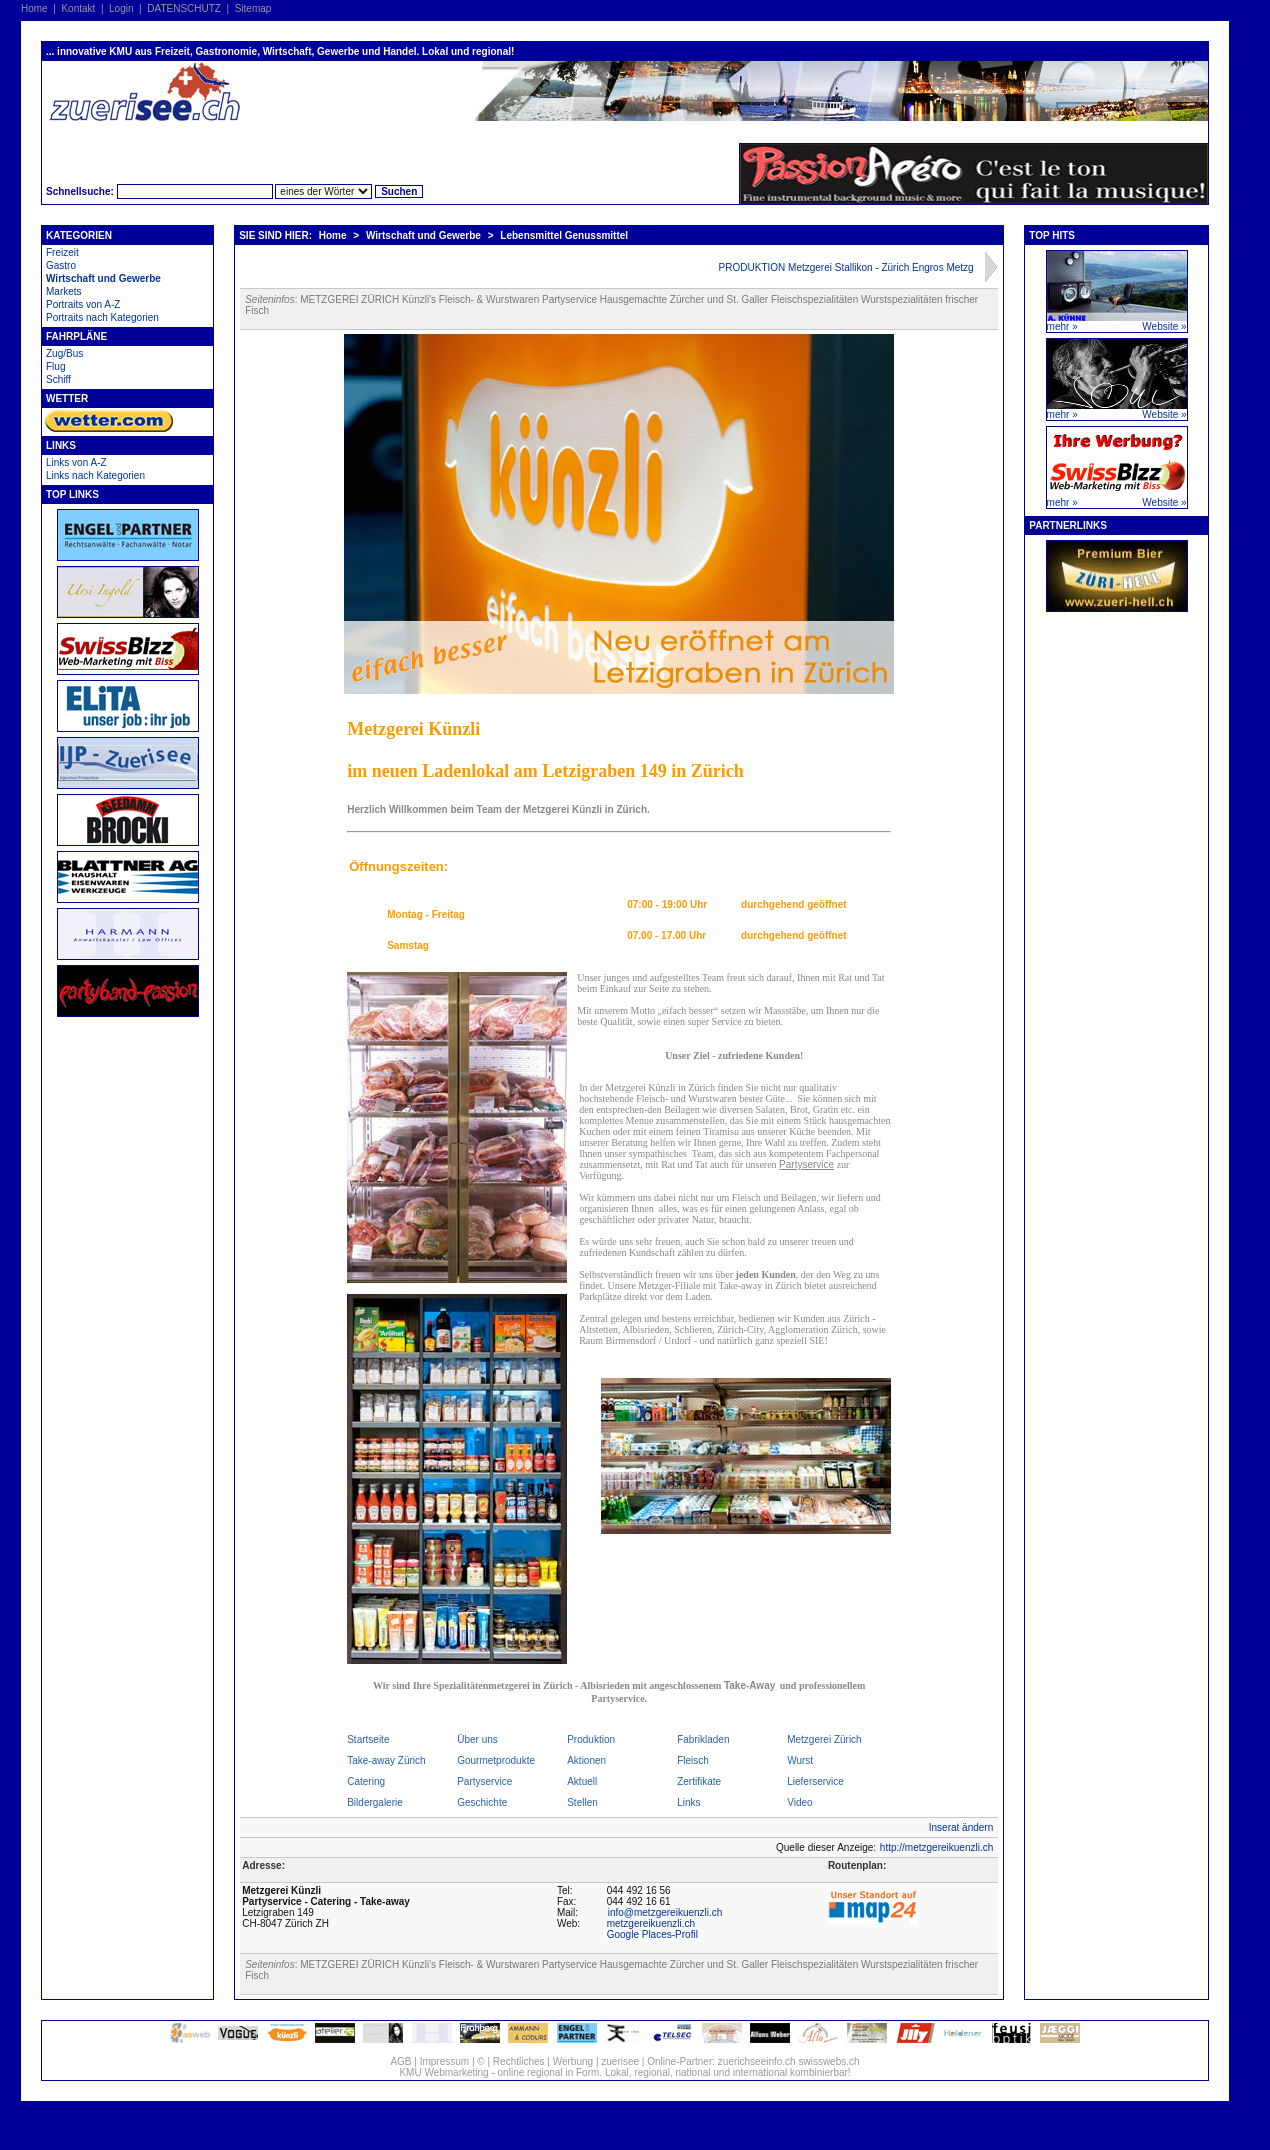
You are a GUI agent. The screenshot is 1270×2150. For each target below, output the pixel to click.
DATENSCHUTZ (184, 8)
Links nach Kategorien (95, 475)
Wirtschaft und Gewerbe (103, 278)
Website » (1164, 326)
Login (121, 8)
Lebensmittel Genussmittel (564, 235)
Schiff (58, 379)
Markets (64, 291)
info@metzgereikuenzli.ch (665, 1912)
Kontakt (78, 8)
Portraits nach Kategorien (102, 317)
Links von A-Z (76, 462)
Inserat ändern (961, 1827)
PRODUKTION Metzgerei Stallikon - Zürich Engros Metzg (846, 267)
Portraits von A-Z (83, 304)
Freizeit (62, 252)
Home (34, 8)
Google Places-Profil (652, 1934)
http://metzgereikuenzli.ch (936, 1847)
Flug (55, 366)
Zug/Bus (64, 353)
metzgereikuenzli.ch (651, 1923)
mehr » (1062, 326)
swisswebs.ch (828, 2061)
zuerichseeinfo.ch (757, 2061)
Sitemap (253, 8)
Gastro (61, 265)
